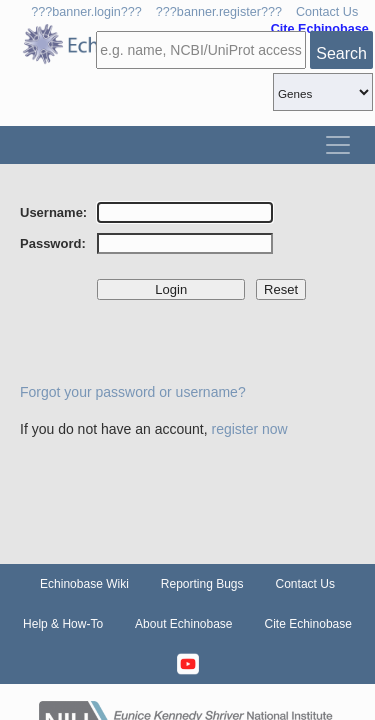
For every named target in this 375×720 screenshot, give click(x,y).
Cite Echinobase (308, 624)
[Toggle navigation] (338, 145)
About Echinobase (183, 624)
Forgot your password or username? (133, 392)
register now (249, 429)
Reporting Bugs (202, 584)
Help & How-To (63, 624)
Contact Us (327, 12)
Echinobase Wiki (84, 584)
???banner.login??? (86, 12)
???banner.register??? (219, 12)
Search (341, 53)
